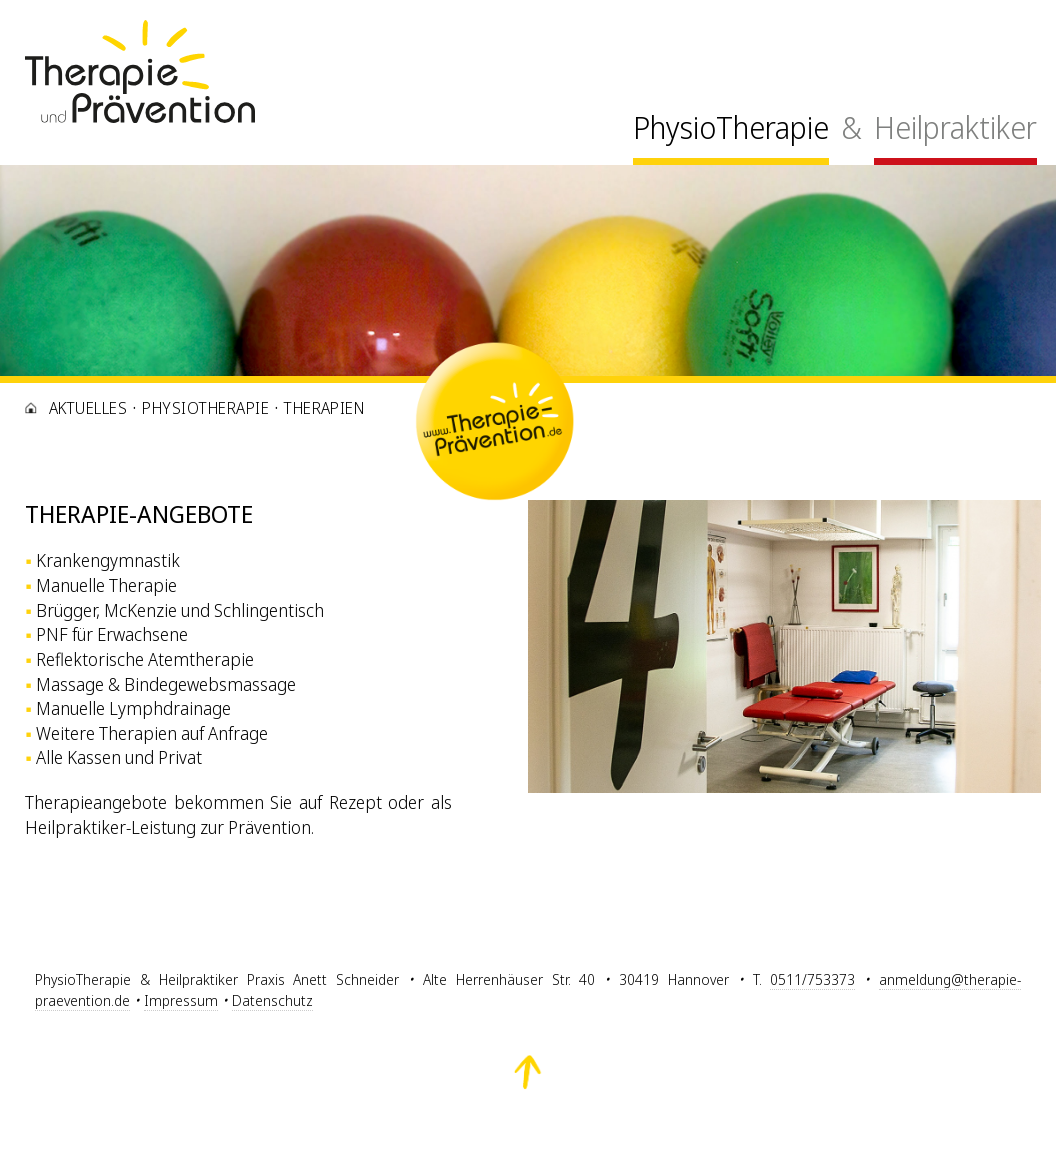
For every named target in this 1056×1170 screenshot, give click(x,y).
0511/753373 (812, 979)
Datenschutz (272, 1000)
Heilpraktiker (955, 127)
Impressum (181, 1000)
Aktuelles (88, 408)
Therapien (324, 408)
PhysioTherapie (731, 127)
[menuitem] (731, 134)
